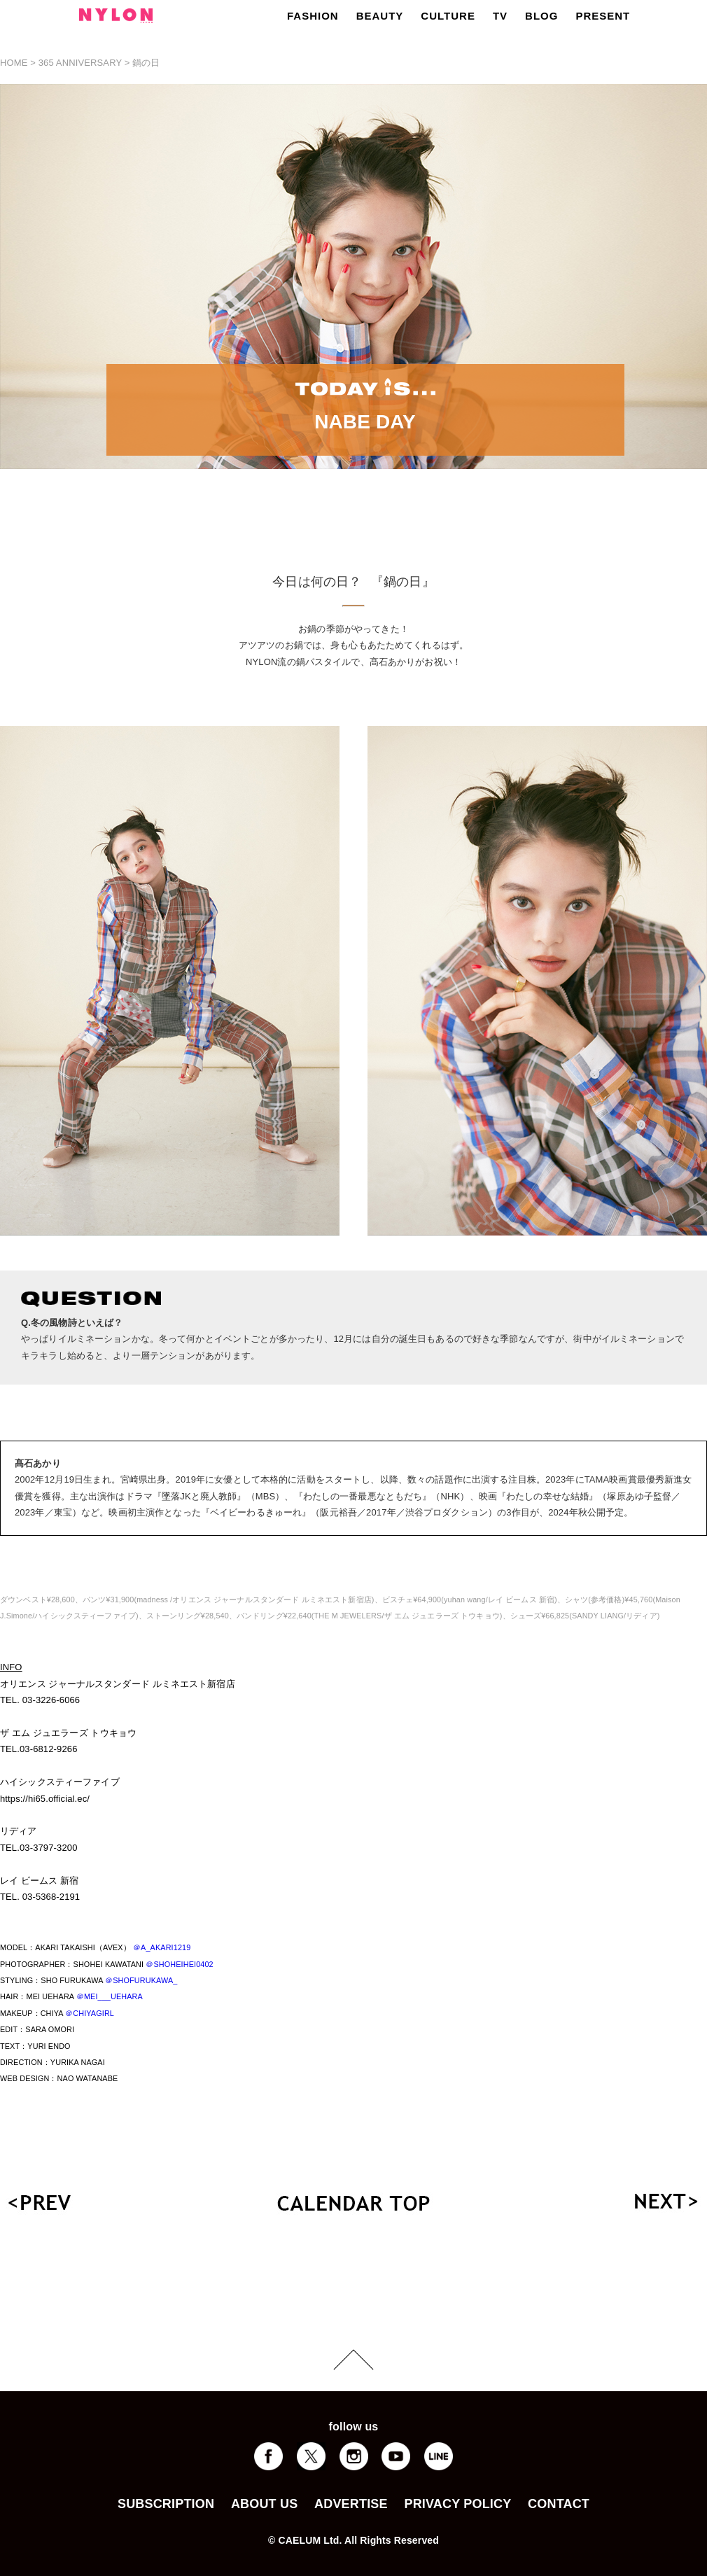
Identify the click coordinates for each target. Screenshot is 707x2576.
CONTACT (558, 2504)
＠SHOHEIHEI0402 (179, 1964)
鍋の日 (146, 62)
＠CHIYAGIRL (89, 2013)
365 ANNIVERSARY (80, 62)
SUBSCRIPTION (166, 2504)
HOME (14, 62)
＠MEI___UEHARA (109, 1996)
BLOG (541, 16)
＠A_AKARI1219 (161, 1947)
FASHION (313, 16)
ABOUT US (264, 2504)
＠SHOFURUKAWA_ (141, 1980)
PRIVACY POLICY (457, 2504)
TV (500, 16)
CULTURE (448, 16)
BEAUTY (380, 16)
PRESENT (602, 16)
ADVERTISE (351, 2504)
